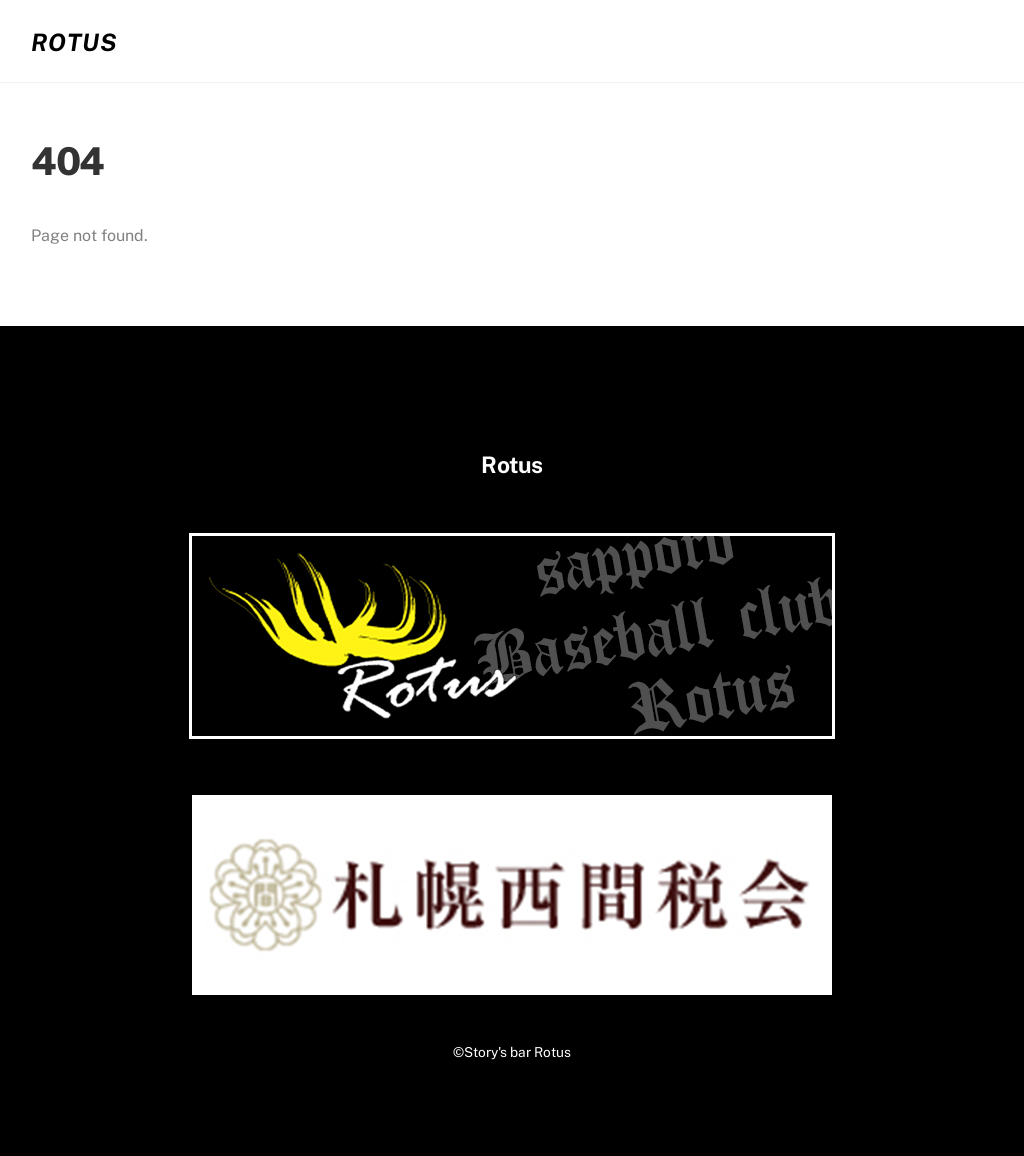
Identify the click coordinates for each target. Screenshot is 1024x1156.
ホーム (326, 40)
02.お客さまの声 (676, 40)
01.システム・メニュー (482, 40)
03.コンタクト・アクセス (878, 40)
